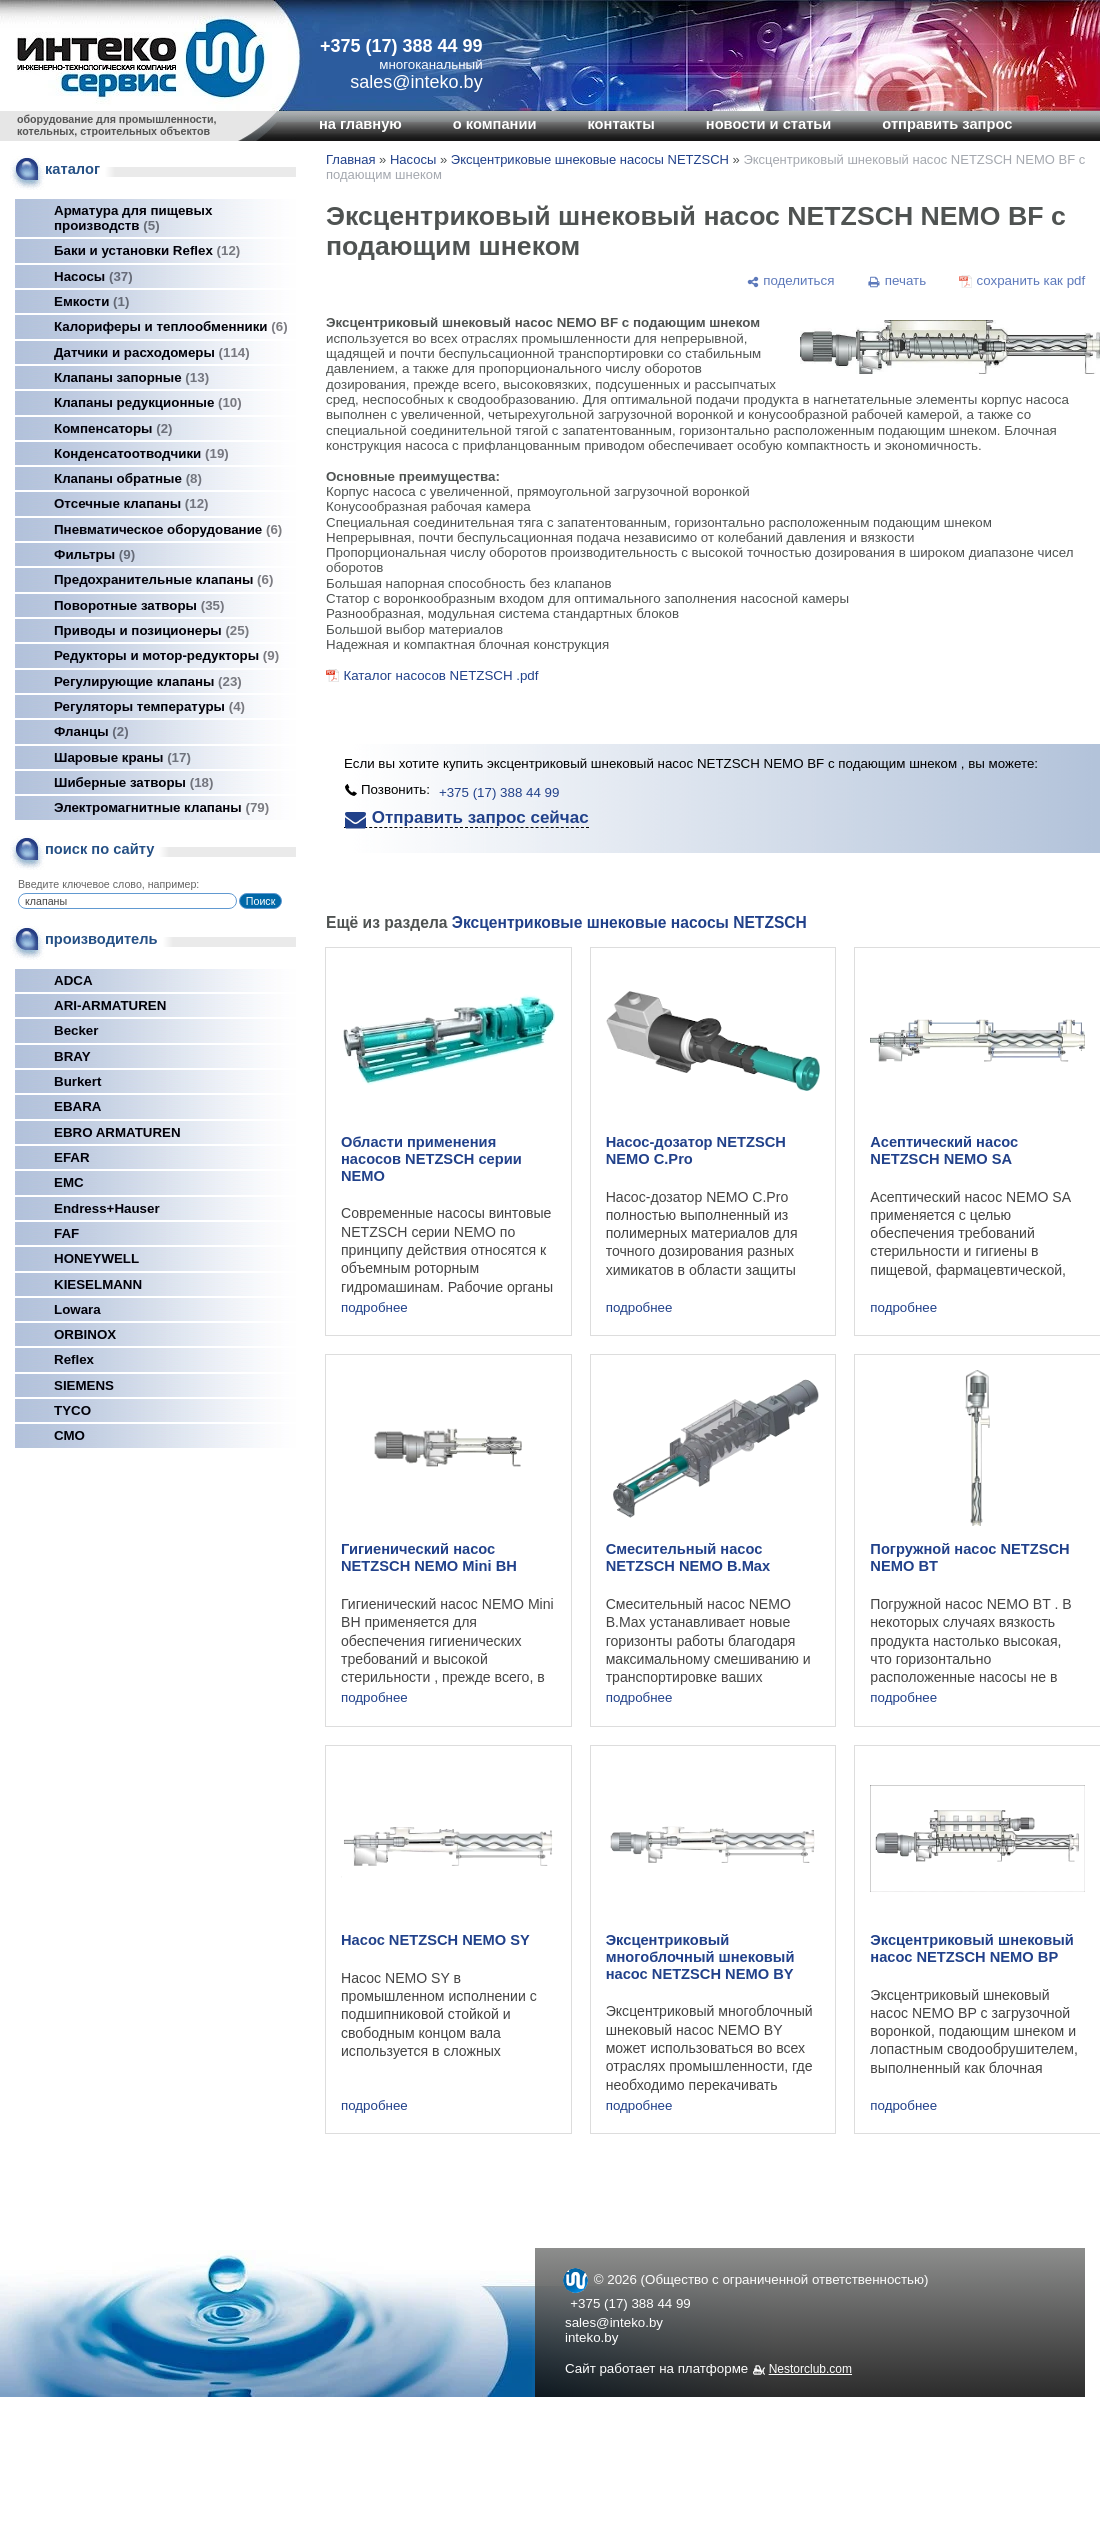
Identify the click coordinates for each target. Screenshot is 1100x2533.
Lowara (77, 1309)
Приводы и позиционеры (151, 630)
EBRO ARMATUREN (117, 1132)
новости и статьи (769, 124)
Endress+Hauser (107, 1208)
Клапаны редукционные (148, 402)
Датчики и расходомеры (152, 352)
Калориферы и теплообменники (171, 326)
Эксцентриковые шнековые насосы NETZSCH (590, 159)
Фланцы (91, 731)
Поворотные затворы (139, 605)
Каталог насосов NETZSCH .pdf (440, 675)
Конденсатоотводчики (141, 453)
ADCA (73, 980)
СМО (69, 1435)
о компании (495, 124)
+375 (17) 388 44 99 (401, 46)
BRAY (72, 1056)
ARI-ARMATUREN (110, 1005)
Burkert (77, 1081)
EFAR (72, 1157)
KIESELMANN (98, 1284)
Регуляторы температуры (149, 706)
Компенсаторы (113, 428)
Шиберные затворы (133, 782)
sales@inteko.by (614, 2322)
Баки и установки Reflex (147, 250)
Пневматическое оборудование (168, 529)
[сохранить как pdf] (1022, 281)
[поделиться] (790, 281)
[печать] (897, 281)
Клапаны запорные (131, 377)
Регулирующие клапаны (148, 681)
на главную (360, 124)
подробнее (374, 1307)
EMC (69, 1182)
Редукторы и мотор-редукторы (166, 655)
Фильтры (94, 554)
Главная (350, 159)
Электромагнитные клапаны (161, 807)
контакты (620, 124)
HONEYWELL (96, 1258)
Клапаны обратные (128, 478)
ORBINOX (85, 1334)
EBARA (77, 1106)
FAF (66, 1233)
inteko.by (591, 2337)
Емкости (91, 301)
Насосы (93, 276)
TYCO (72, 1410)
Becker (76, 1030)
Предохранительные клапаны (163, 579)
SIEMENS (84, 1385)
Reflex (74, 1359)
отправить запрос (947, 124)
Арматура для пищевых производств (133, 218)
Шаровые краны (122, 757)
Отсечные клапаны (131, 503)
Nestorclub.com (810, 2369)
